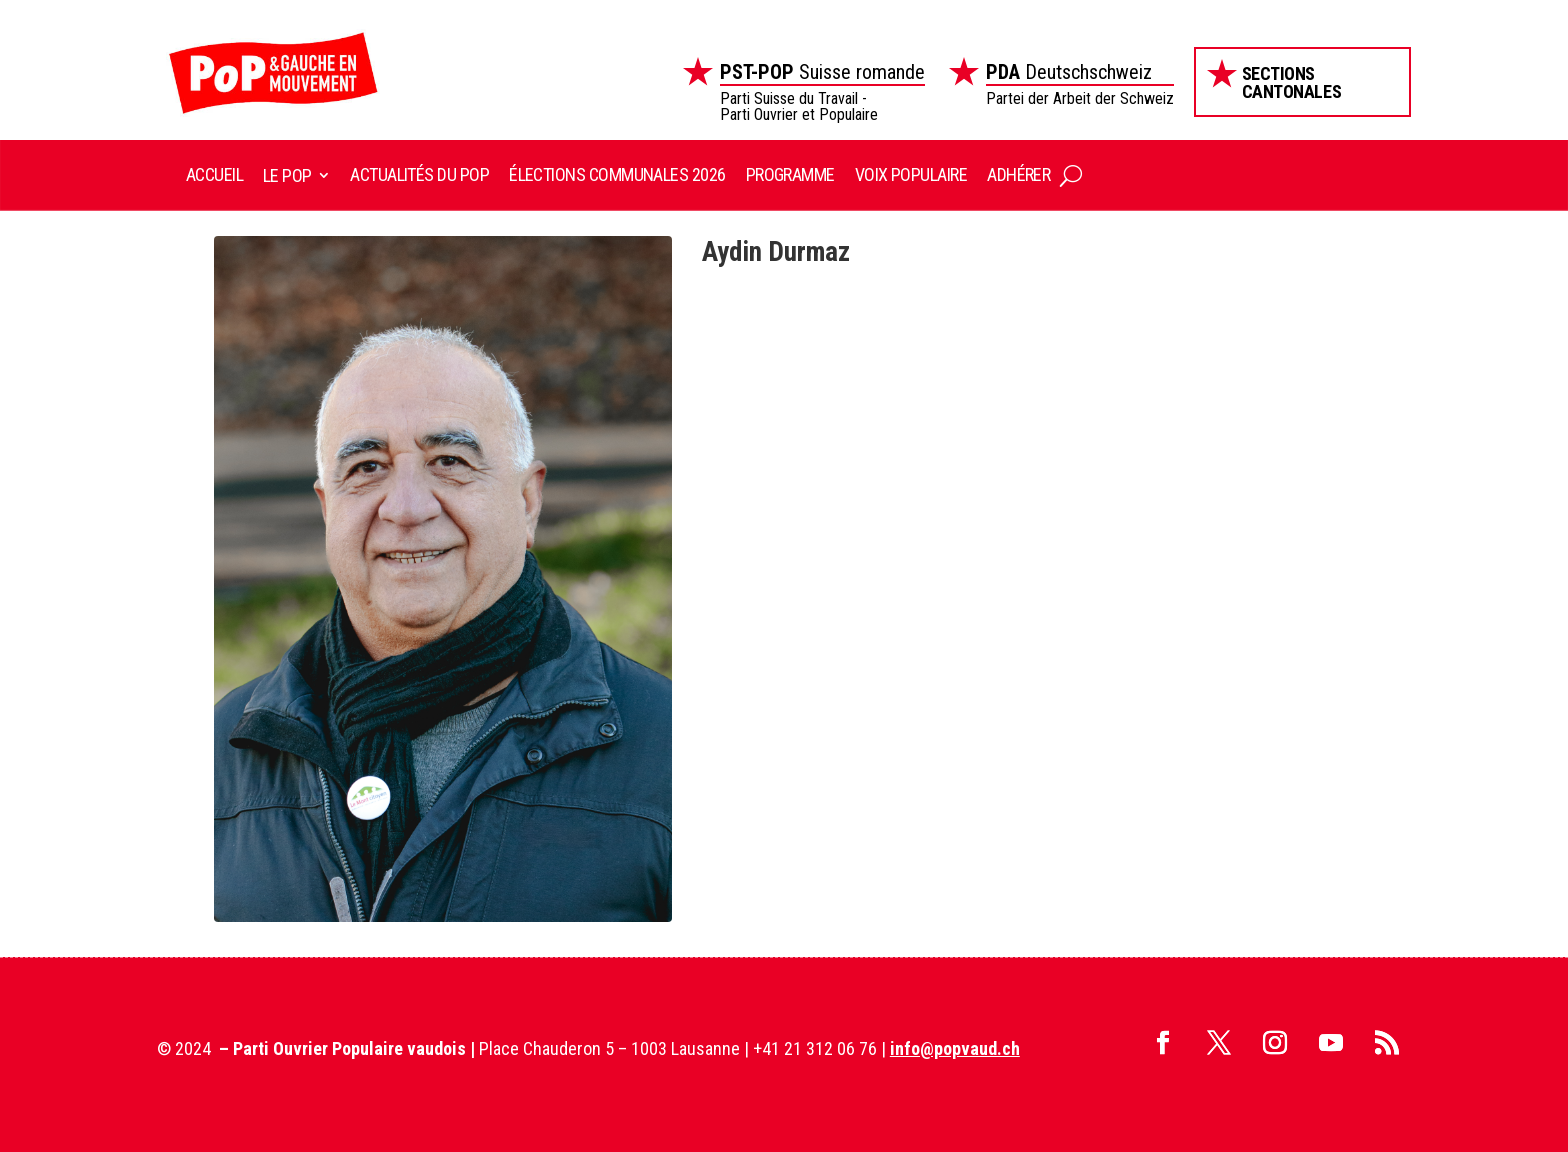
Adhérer (1018, 174)
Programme (790, 174)
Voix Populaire (911, 174)
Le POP (287, 175)
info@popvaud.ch (955, 1048)
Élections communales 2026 (617, 174)
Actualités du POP (419, 174)
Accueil (214, 174)
